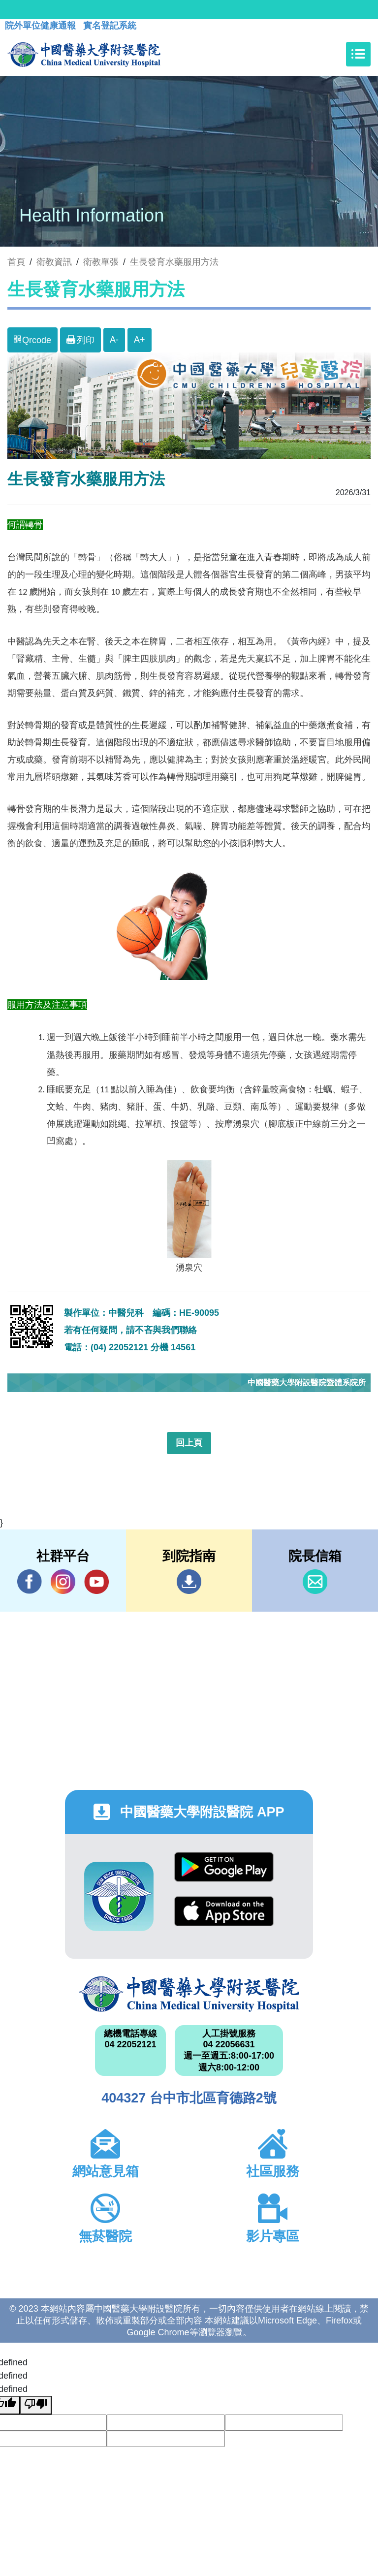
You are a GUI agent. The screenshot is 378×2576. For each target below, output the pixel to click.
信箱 (315, 1581)
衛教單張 (101, 262)
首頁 (16, 262)
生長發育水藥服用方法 (174, 262)
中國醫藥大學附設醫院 (189, 1994)
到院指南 (189, 1581)
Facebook (29, 1581)
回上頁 (189, 1443)
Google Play (224, 1867)
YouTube (96, 1581)
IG (63, 1581)
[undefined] (36, 2405)
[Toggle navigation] (358, 54)
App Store (224, 1911)
